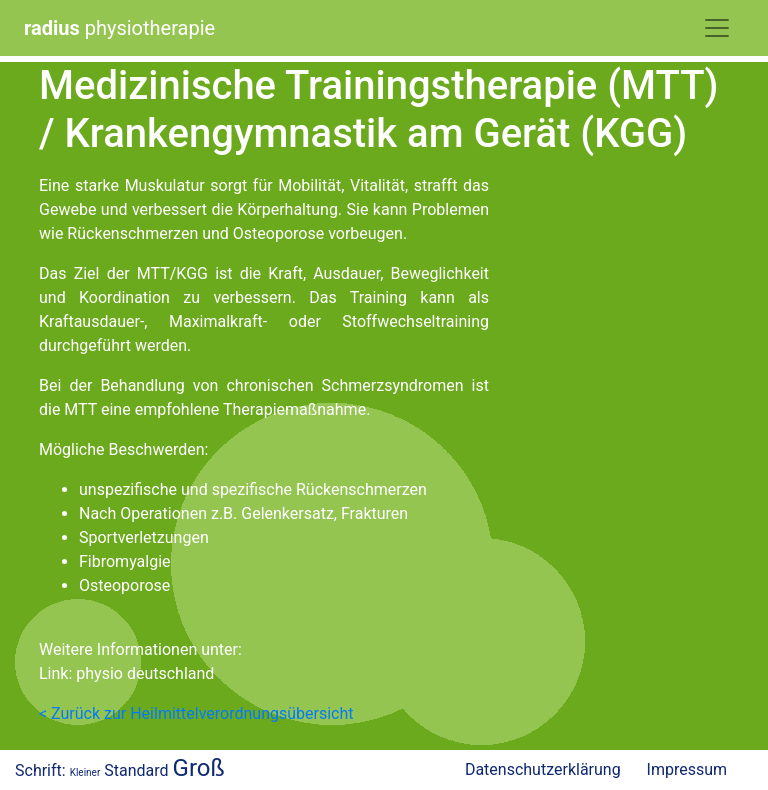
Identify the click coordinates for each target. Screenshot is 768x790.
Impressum (687, 769)
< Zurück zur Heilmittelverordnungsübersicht (196, 713)
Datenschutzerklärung (543, 769)
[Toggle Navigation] (717, 28)
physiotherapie (119, 28)
